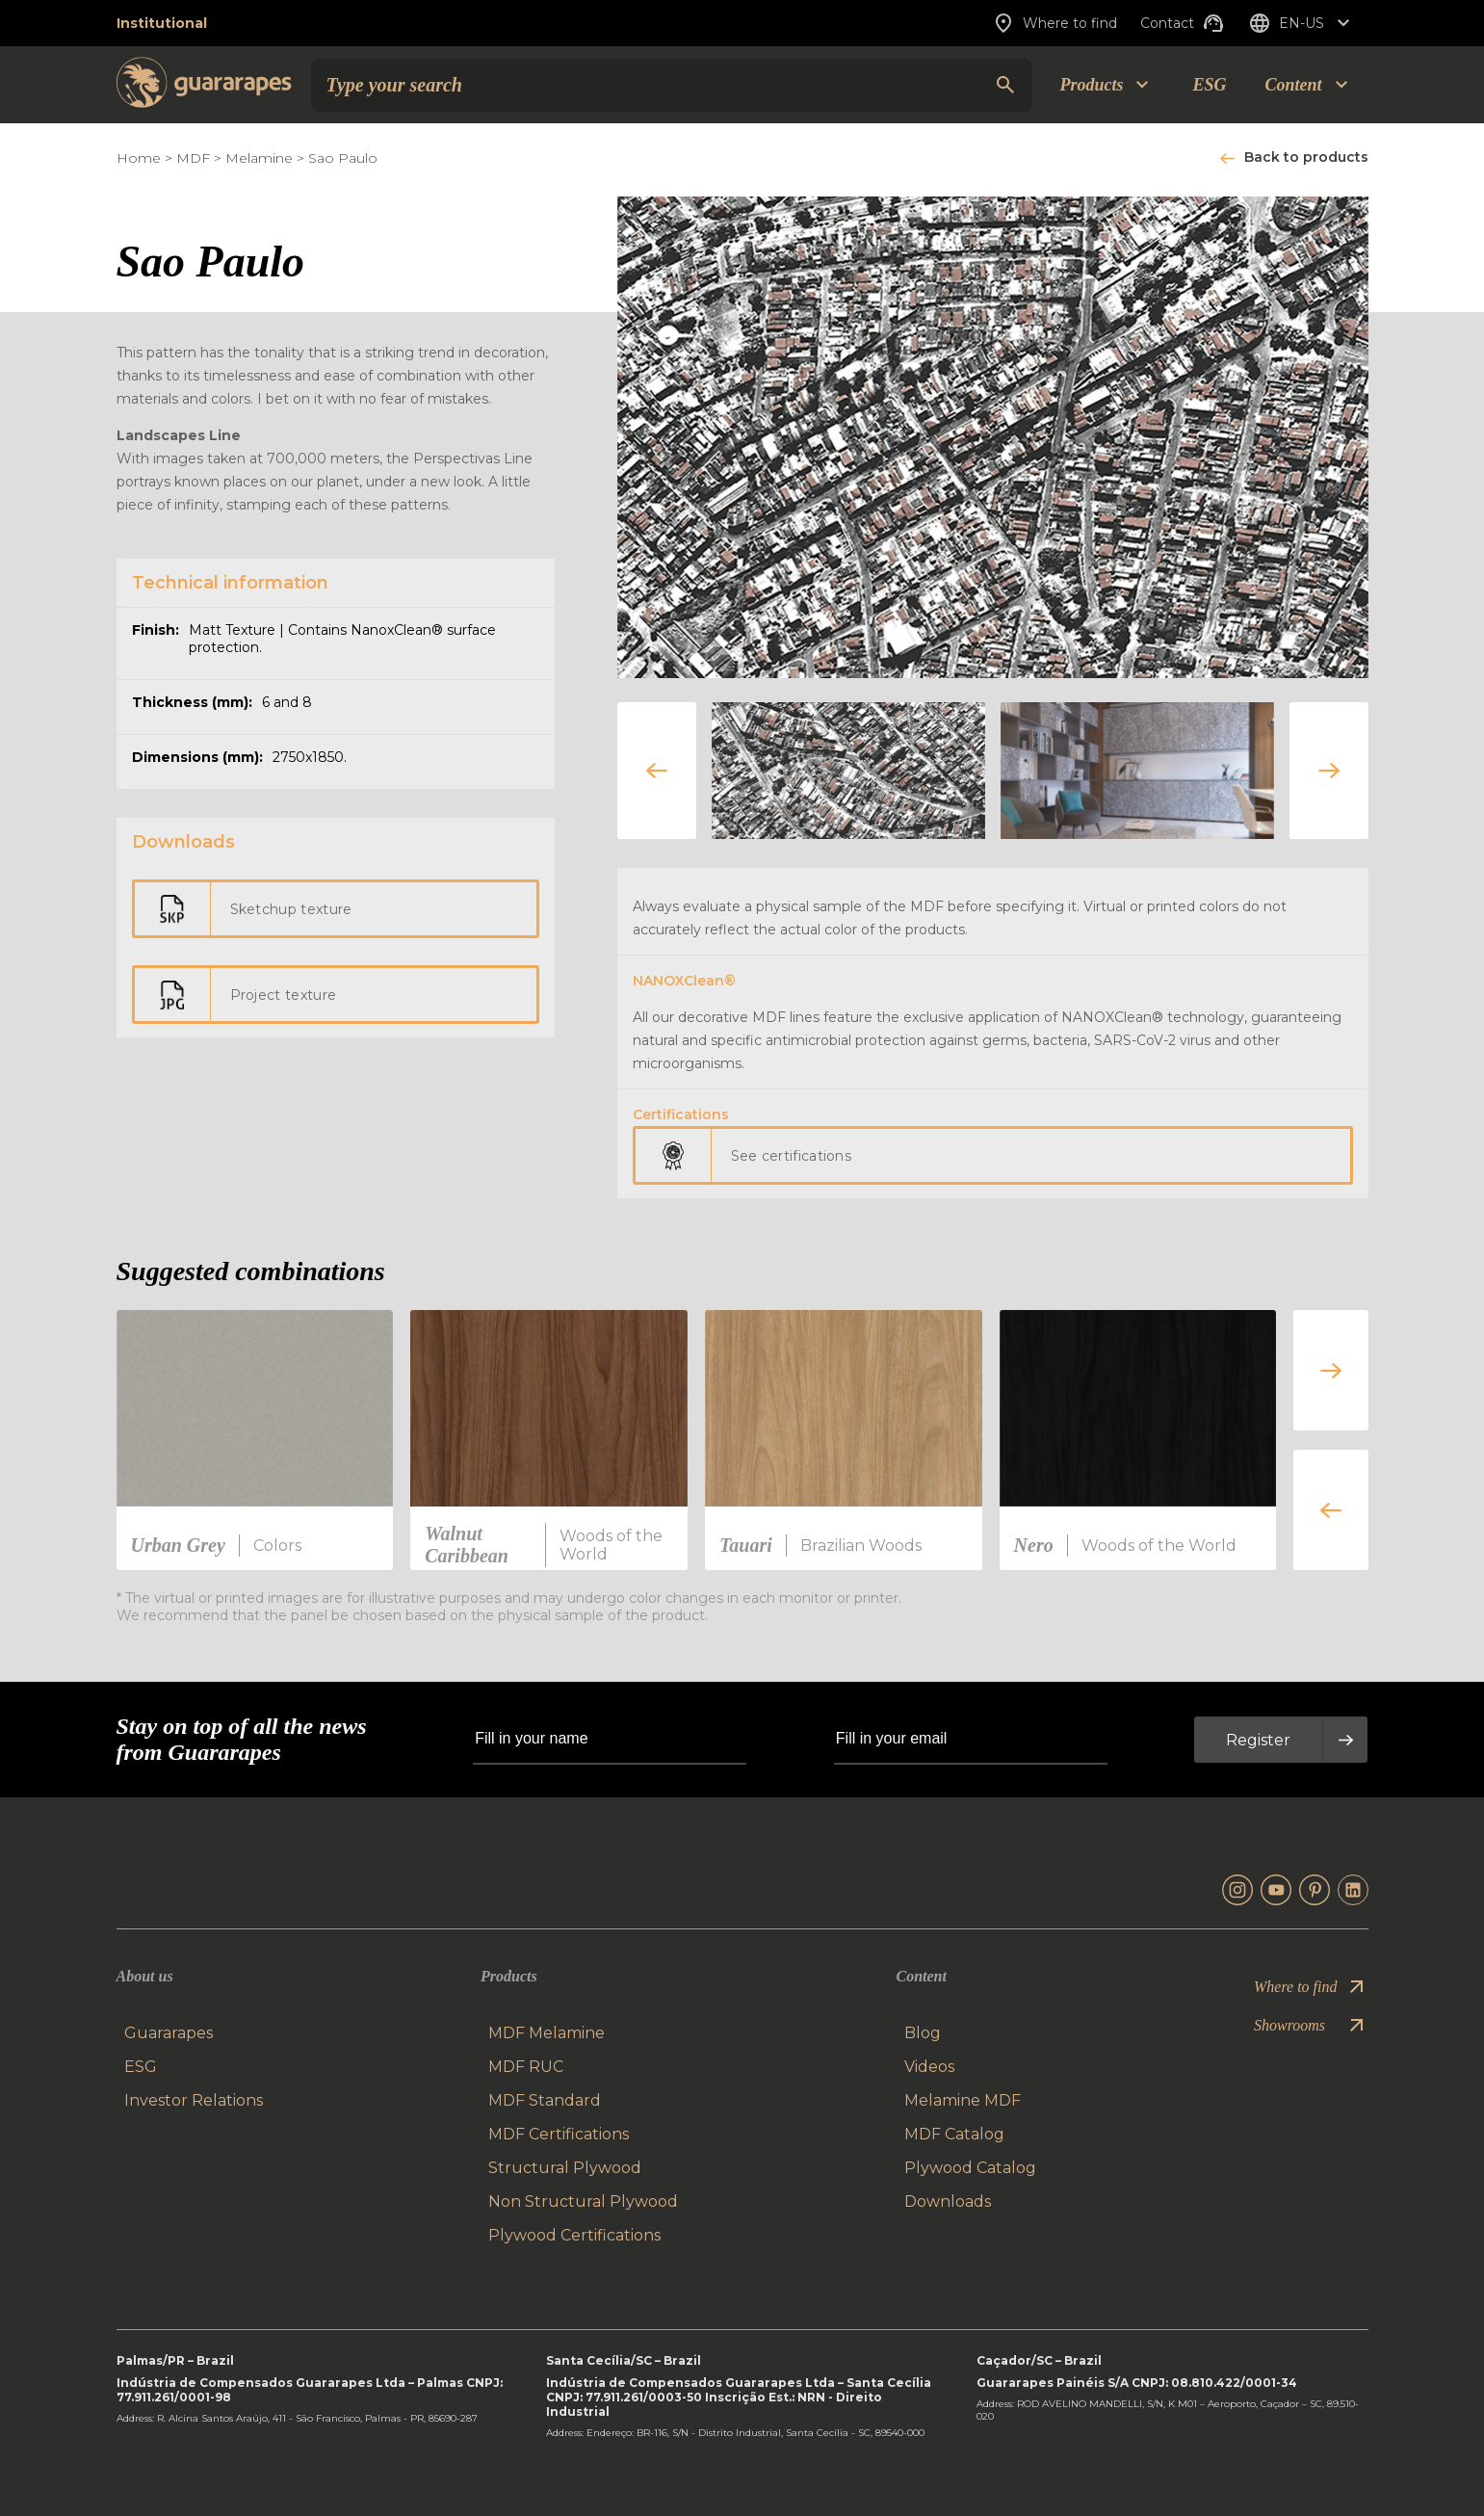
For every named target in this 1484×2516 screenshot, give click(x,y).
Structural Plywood (564, 2168)
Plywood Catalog (970, 2168)
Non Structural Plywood (583, 2201)
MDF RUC (525, 2066)
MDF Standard (544, 2100)
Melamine (259, 158)
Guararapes (168, 2033)
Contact (1182, 23)
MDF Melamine (546, 2033)
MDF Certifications (558, 2134)
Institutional (162, 23)
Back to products (1306, 157)
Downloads (947, 2201)
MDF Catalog (954, 2134)
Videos (929, 2066)
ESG (1209, 84)
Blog (922, 2033)
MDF (193, 158)
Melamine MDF (962, 2100)
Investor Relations (193, 2100)
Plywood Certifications (574, 2235)
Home (139, 158)
